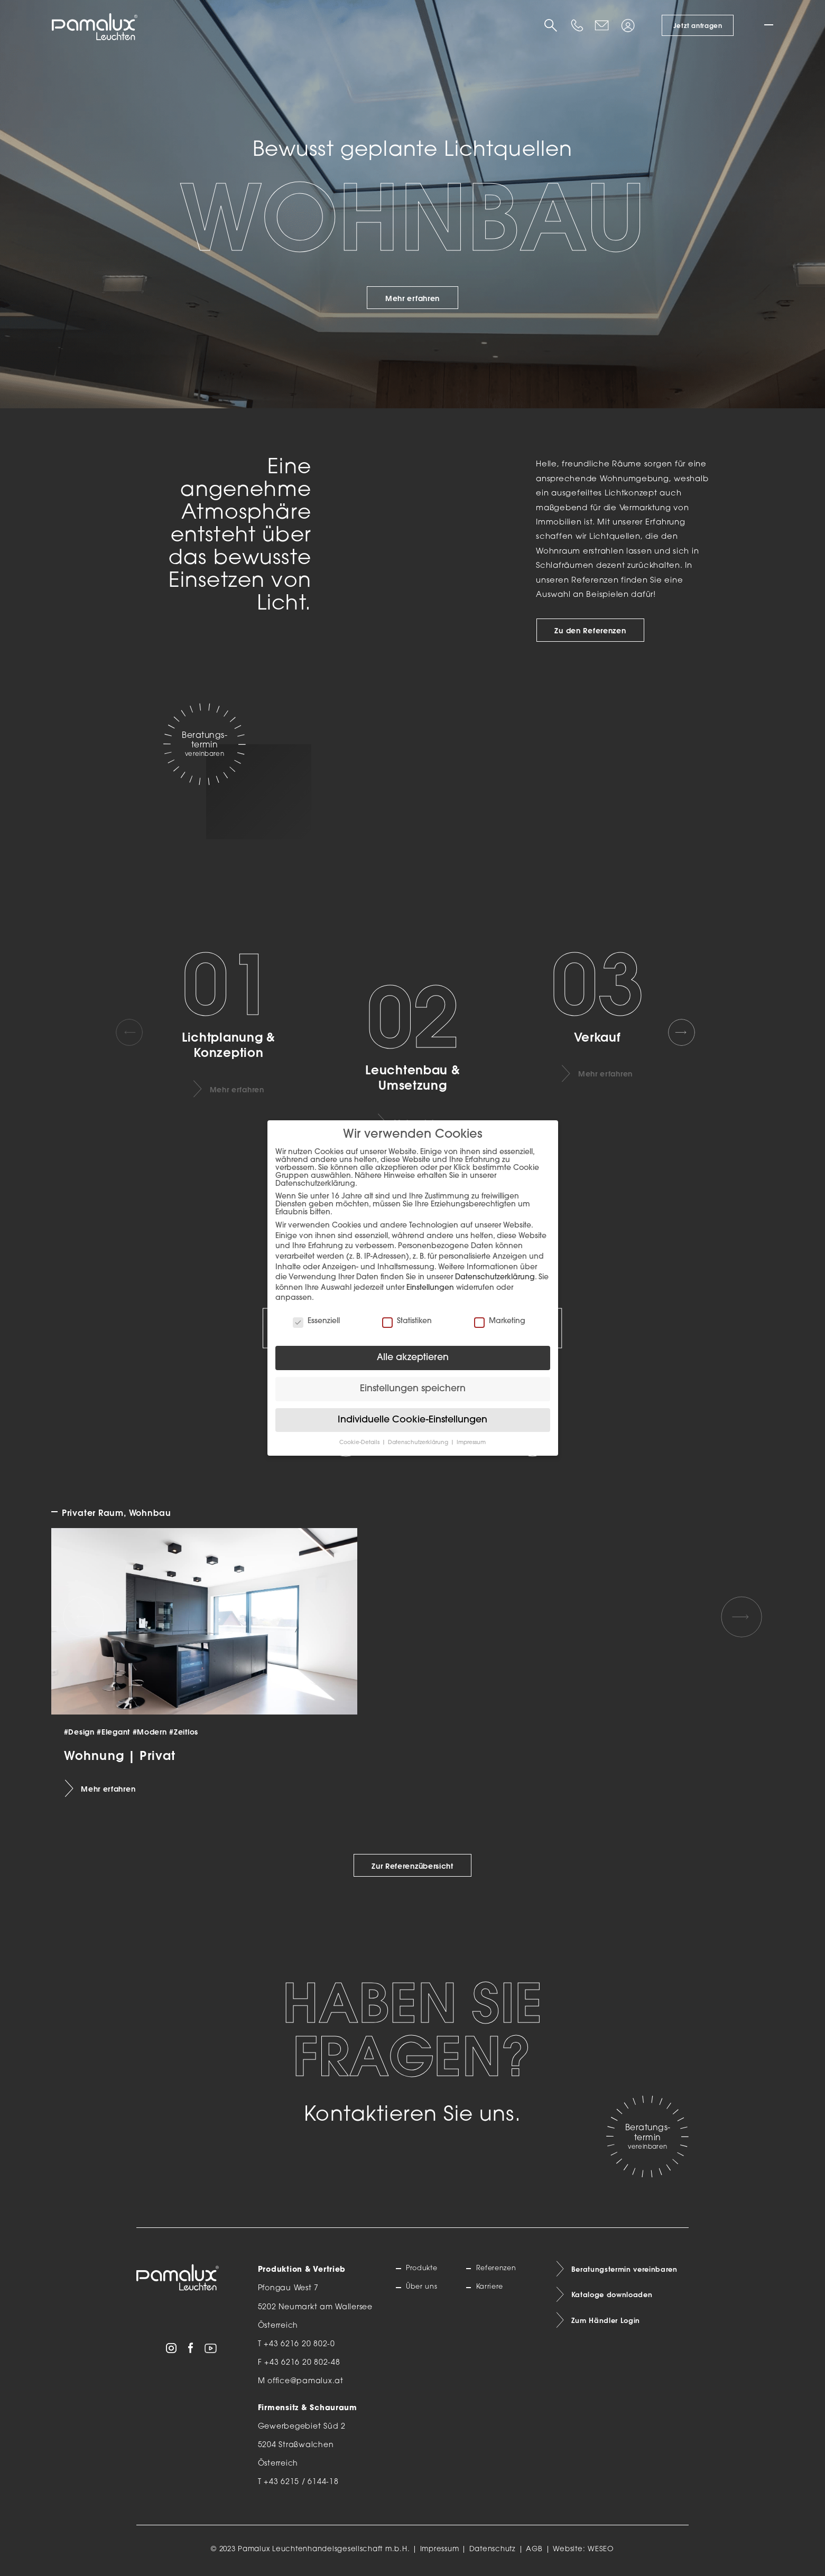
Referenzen (499, 2270)
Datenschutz (492, 2549)
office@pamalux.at (305, 2381)
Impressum (439, 2549)
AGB (534, 2549)
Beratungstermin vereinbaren (628, 2270)
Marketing (499, 1321)
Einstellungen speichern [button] (413, 1388)
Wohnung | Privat (120, 1755)
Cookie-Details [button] (360, 1443)
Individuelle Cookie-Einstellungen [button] (412, 1420)
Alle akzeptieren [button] (413, 1357)
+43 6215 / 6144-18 (301, 2482)
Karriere (492, 2288)
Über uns (424, 2288)
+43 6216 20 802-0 (299, 2344)
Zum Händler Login (609, 2325)
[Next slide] (688, 1032)
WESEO (601, 2549)
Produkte (424, 2270)
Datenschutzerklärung (495, 1277)
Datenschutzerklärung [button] (419, 1443)
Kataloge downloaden (616, 2297)
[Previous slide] (136, 1032)
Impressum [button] (471, 1443)
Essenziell (316, 1321)
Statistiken (407, 1321)
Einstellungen (430, 1288)
